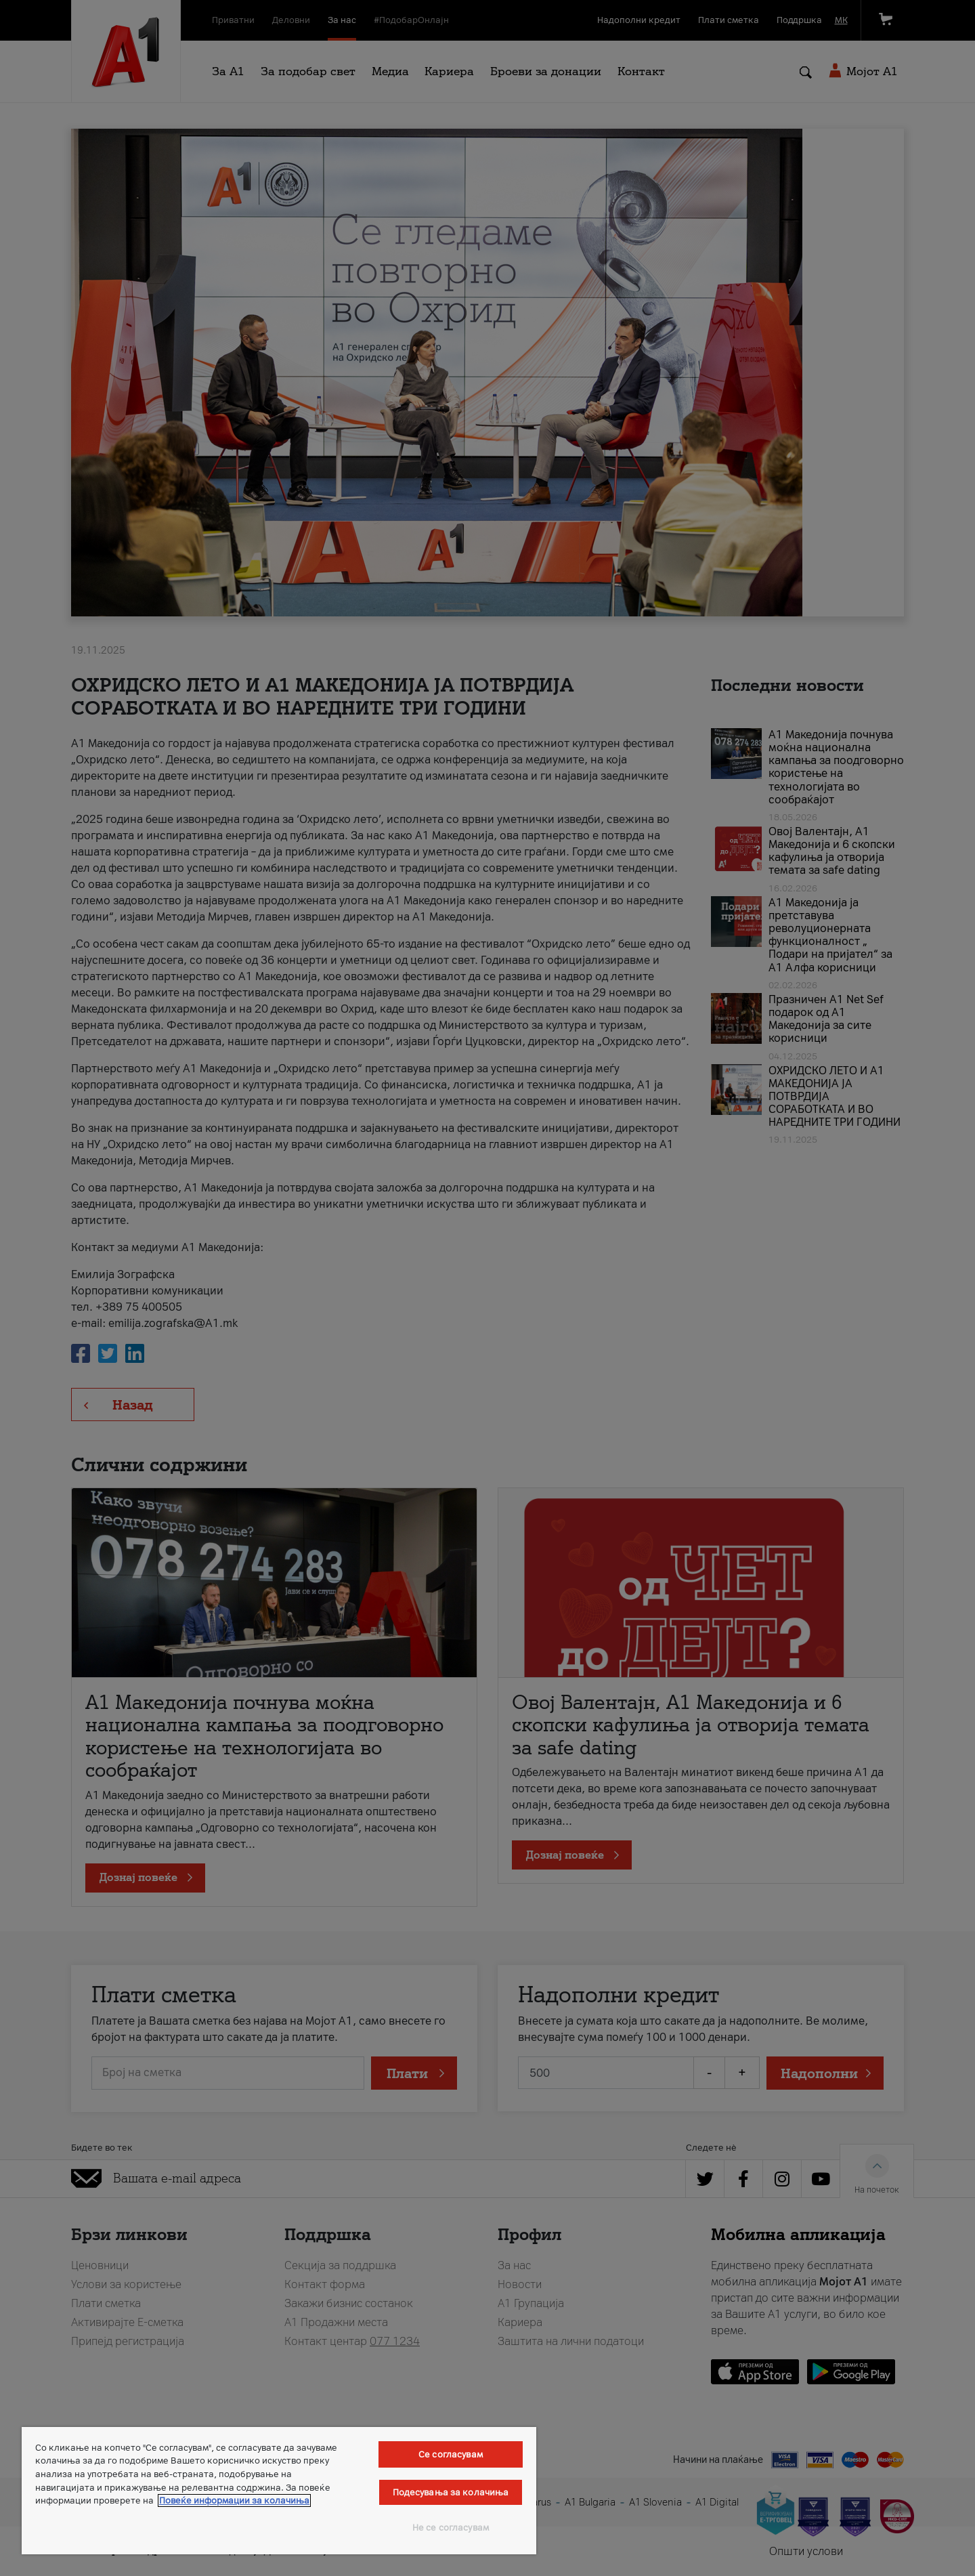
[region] (279, 2490)
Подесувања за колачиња (451, 2492)
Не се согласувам (450, 2527)
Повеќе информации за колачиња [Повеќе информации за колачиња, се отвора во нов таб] (234, 2500)
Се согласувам (450, 2454)
